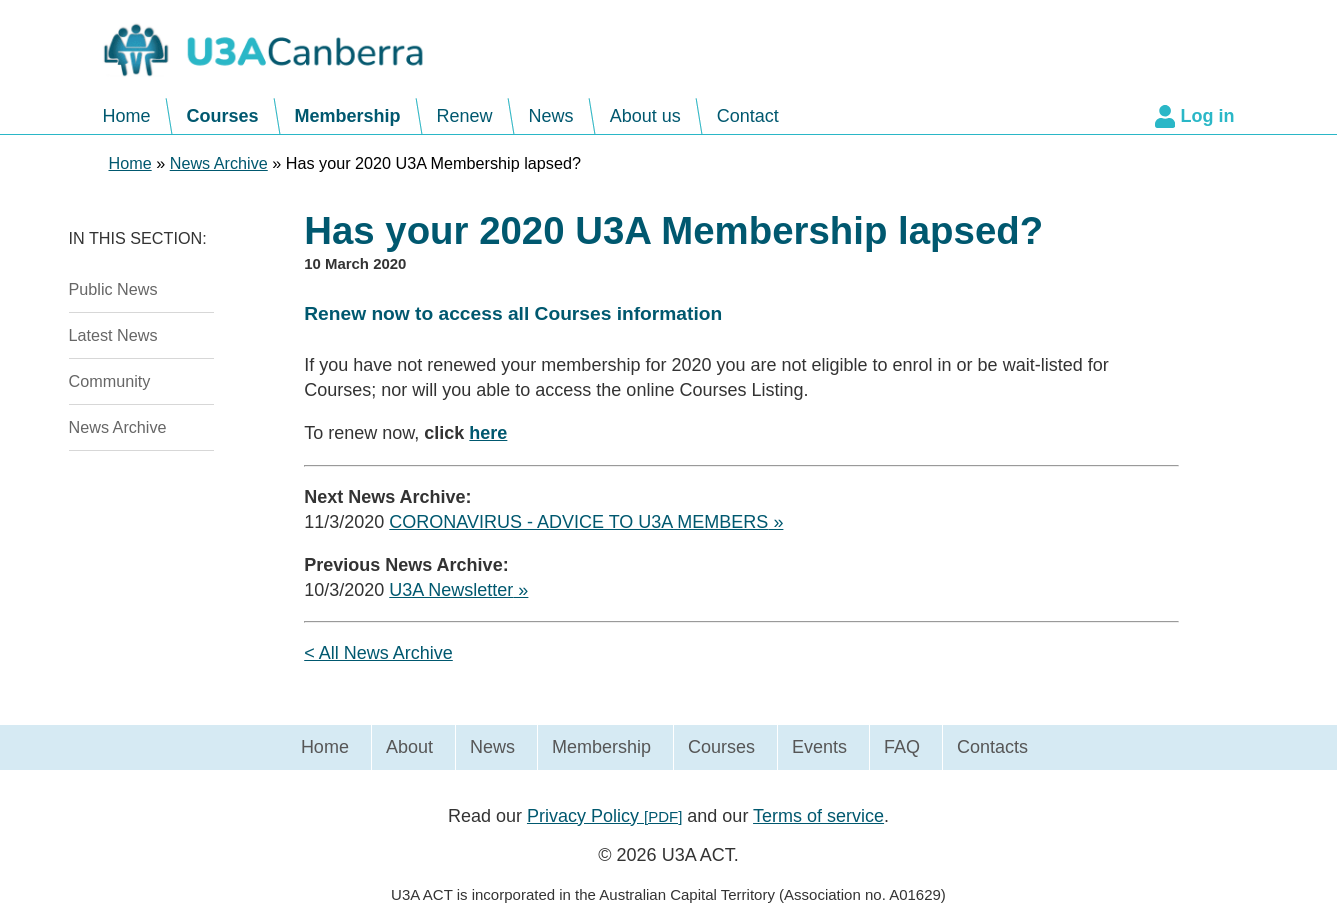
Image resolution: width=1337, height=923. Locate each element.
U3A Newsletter (451, 590)
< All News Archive (378, 653)
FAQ (902, 747)
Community (110, 381)
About (409, 747)
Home (127, 116)
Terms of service (818, 816)
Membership (348, 116)
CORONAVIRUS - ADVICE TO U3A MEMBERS (578, 522)
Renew (465, 116)
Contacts (992, 747)
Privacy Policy (604, 816)
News (551, 116)
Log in (1208, 116)
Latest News (113, 335)
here (488, 433)
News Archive (118, 427)
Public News (113, 289)
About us (645, 116)
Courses (223, 116)
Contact (748, 116)
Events (819, 747)
